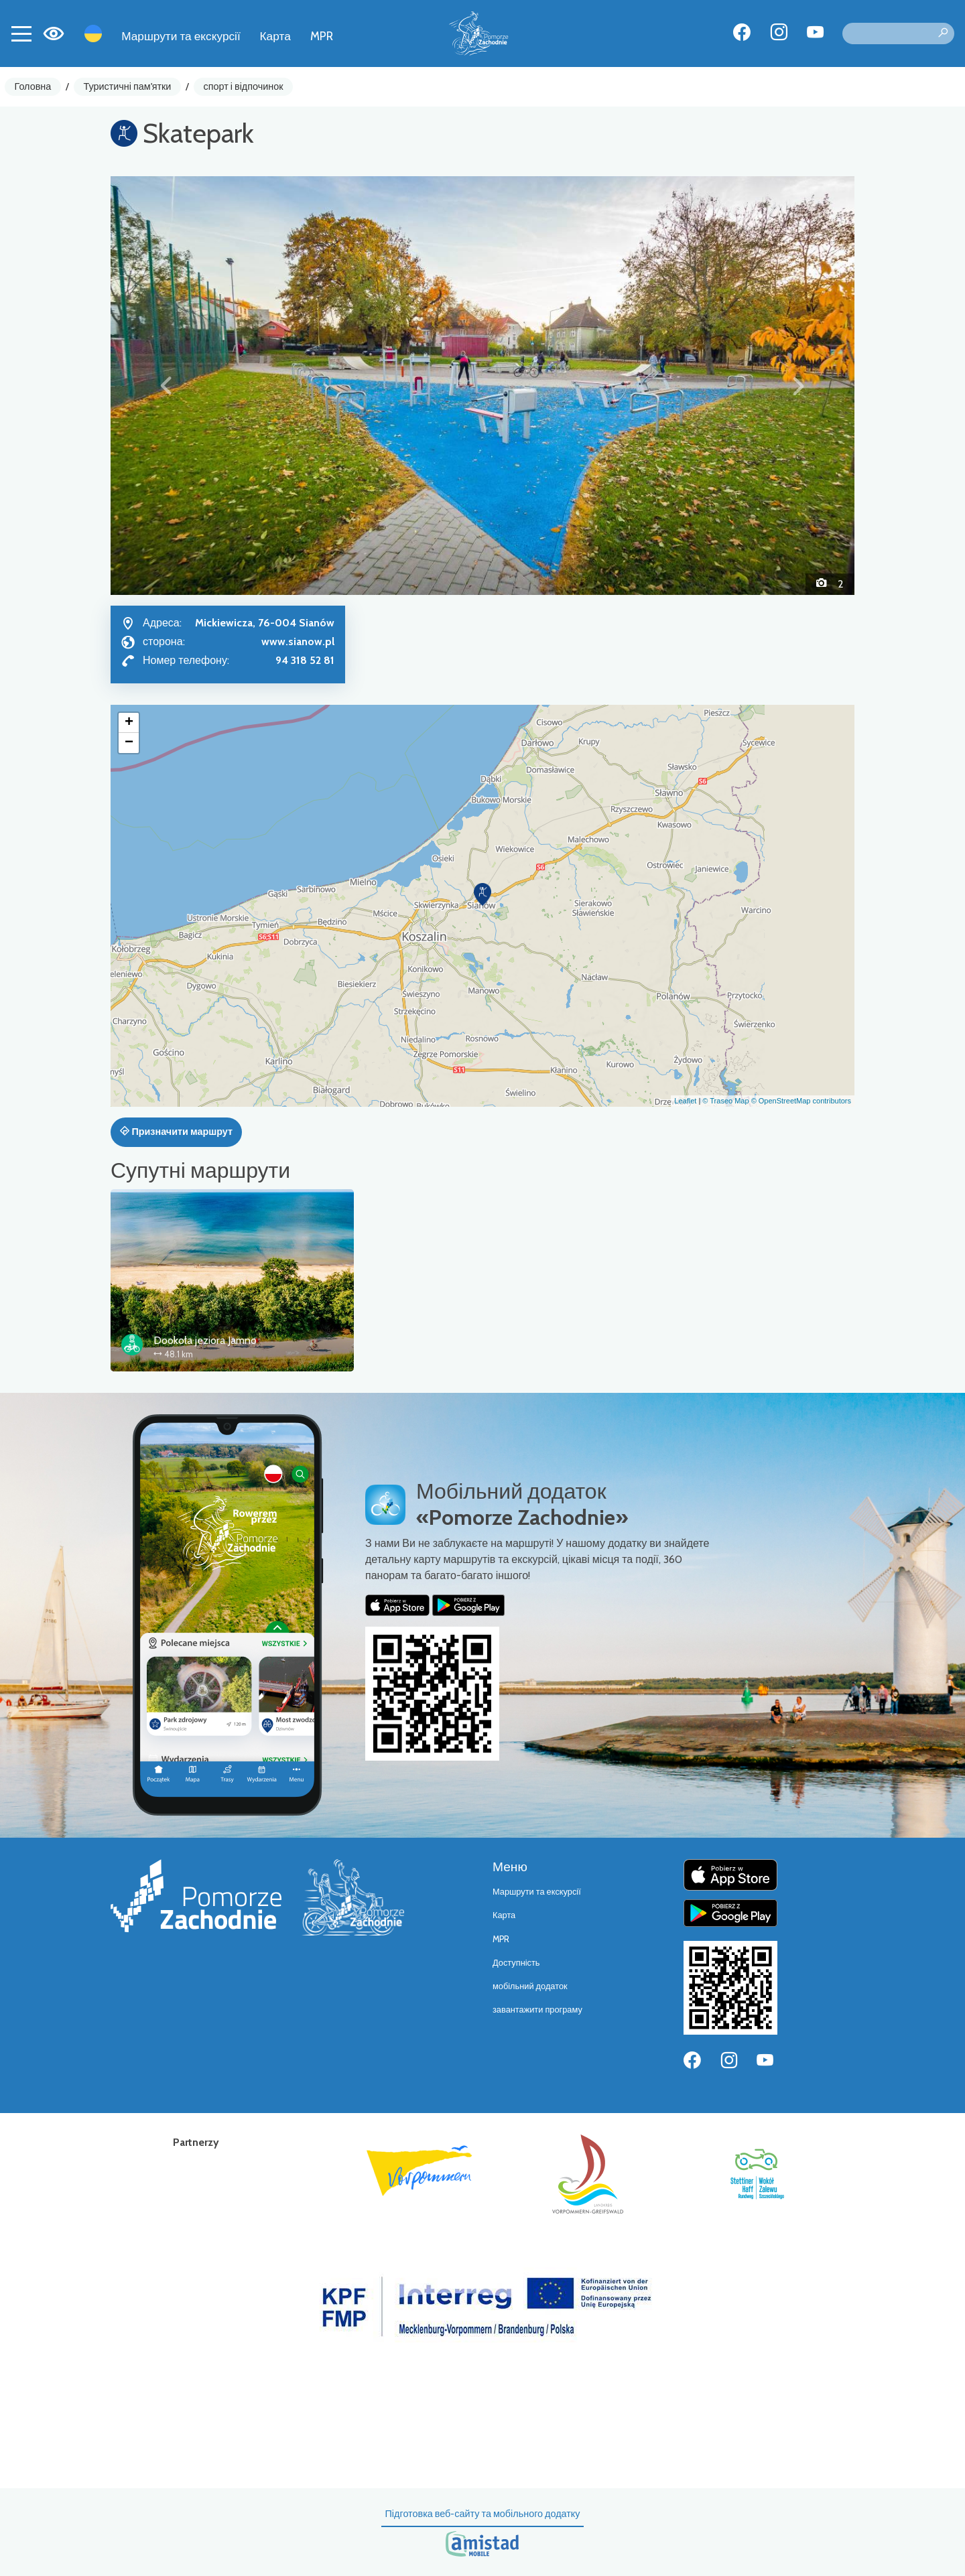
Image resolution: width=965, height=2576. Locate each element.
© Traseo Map (725, 1101)
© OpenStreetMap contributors (801, 1101)
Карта (275, 36)
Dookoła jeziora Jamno (205, 1340)
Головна (33, 86)
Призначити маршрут (176, 1132)
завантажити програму (537, 2010)
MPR (321, 36)
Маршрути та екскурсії (181, 36)
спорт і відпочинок (243, 86)
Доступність (516, 1963)
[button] (166, 385)
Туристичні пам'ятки (127, 86)
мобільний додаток (530, 1986)
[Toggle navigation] (21, 33)
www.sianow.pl (297, 641)
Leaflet (685, 1101)
